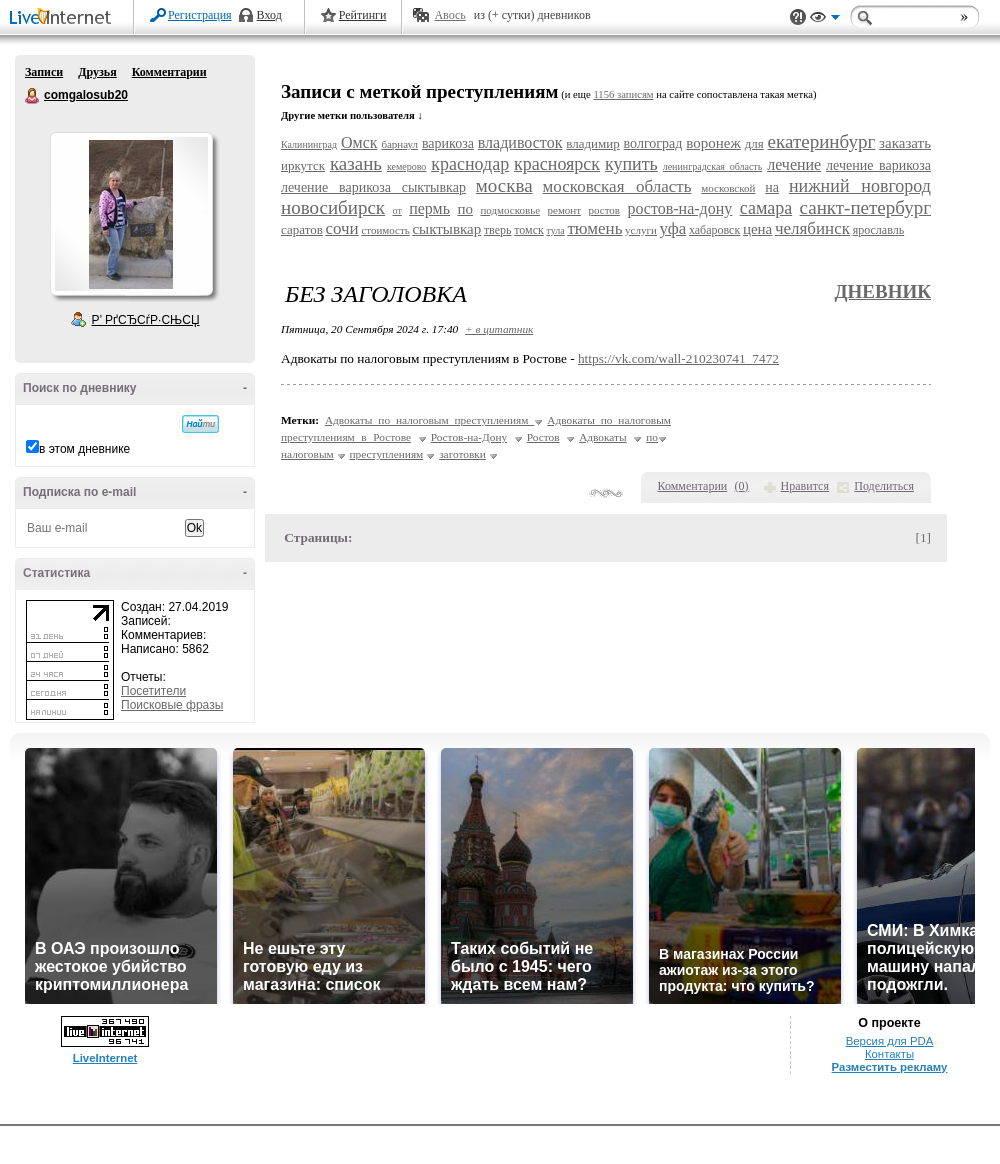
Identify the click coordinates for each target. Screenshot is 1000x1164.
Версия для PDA (890, 1041)
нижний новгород (860, 186)
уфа (673, 228)
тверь (498, 230)
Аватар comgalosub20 (131, 214)
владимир (592, 143)
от (397, 210)
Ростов (543, 437)
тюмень (594, 228)
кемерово (406, 166)
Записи (44, 72)
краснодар (470, 164)
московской (728, 188)
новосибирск (333, 207)
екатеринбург (822, 141)
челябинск (812, 228)
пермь (429, 208)
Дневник (882, 291)
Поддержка (798, 17)
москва (504, 185)
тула (555, 230)
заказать (905, 143)
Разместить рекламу (890, 1067)
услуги (641, 230)
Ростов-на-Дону (469, 437)
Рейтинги (363, 15)
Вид (825, 20)
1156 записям (623, 94)
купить (631, 164)
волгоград (653, 143)
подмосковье (510, 210)
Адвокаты (603, 437)
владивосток (520, 142)
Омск (359, 142)
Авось (449, 15)
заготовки (462, 454)
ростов (604, 210)
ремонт (565, 210)
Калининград (309, 144)
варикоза (448, 143)
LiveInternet (64, 18)
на (772, 187)
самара (766, 208)
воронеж (713, 143)
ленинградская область (713, 166)
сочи (341, 228)
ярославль (878, 230)
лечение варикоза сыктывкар (373, 187)
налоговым (307, 454)
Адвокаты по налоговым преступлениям (429, 420)
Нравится (805, 486)
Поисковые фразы (172, 705)
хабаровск (714, 230)
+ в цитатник (499, 329)
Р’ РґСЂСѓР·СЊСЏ (146, 320)
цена (757, 229)
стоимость (385, 230)
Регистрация (200, 15)
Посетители (153, 691)
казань (356, 163)
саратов (302, 229)
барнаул (399, 144)
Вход (269, 15)
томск (529, 230)
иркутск (303, 165)
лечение (794, 164)
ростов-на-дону (679, 208)
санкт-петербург (865, 207)
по (465, 209)
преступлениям (387, 454)
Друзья (97, 72)
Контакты (889, 1054)
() (742, 486)
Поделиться (884, 486)
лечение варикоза (878, 165)
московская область (617, 186)
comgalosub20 (33, 96)
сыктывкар (446, 229)
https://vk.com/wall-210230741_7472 (678, 358)
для (754, 143)
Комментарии (169, 72)
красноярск (557, 164)
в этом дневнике (84, 449)
